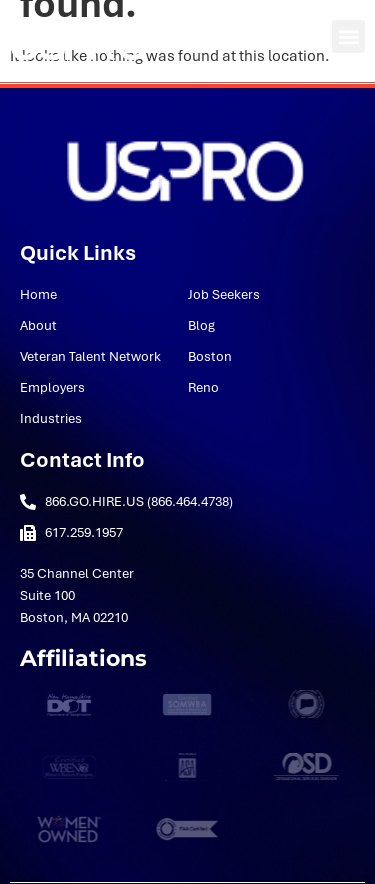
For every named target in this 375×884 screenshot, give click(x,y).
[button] (348, 36)
